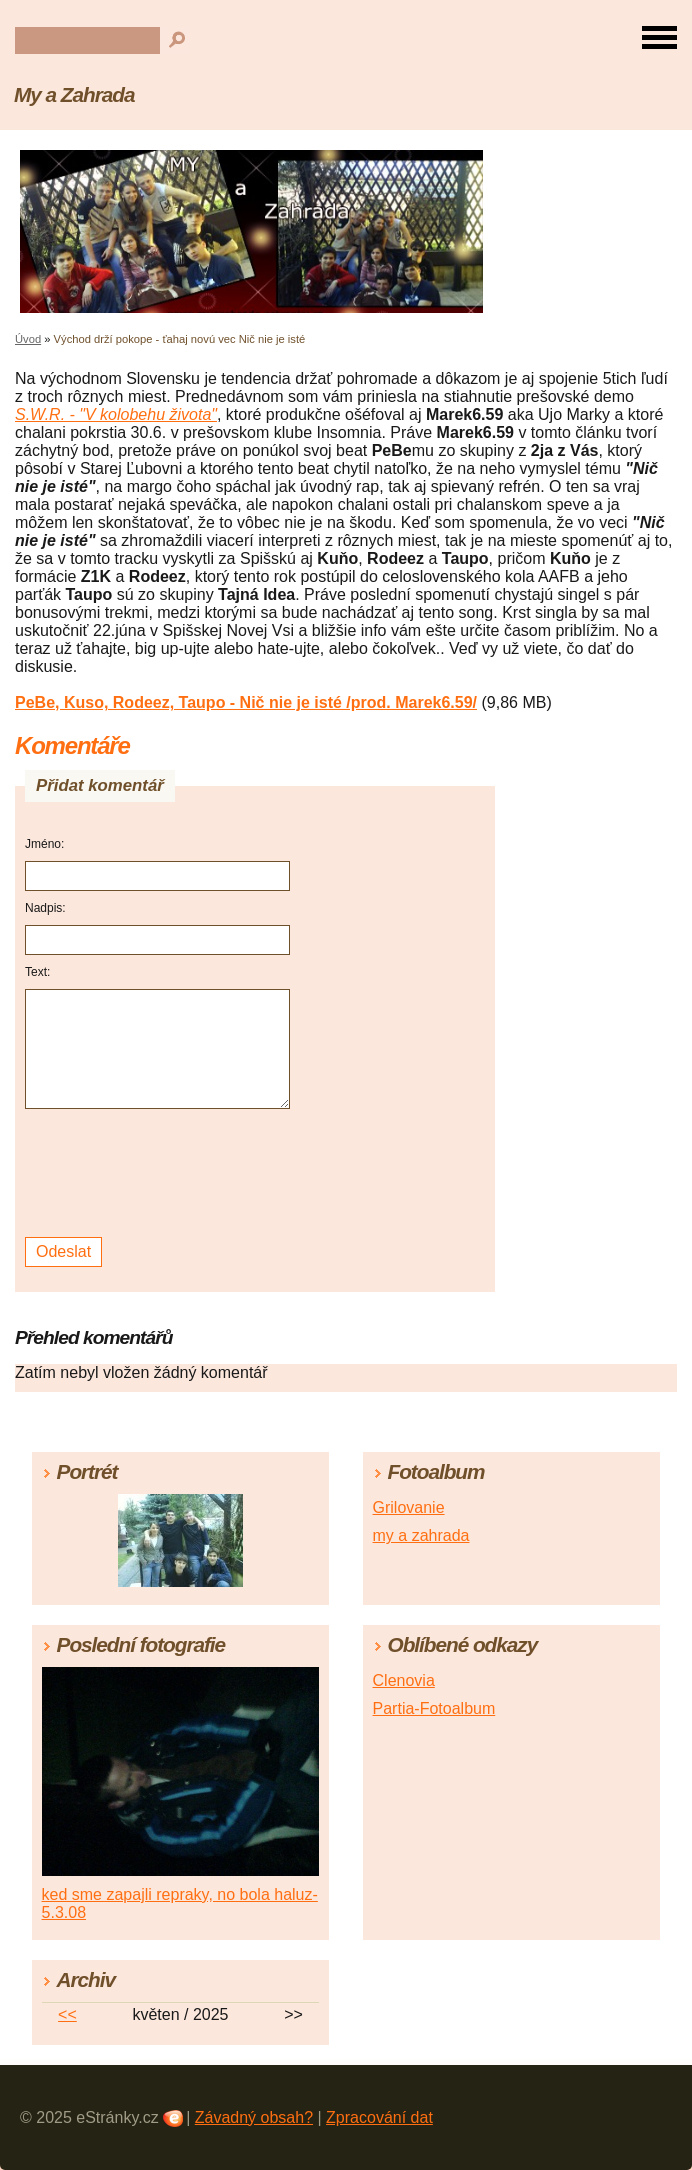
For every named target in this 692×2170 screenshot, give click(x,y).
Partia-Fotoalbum (434, 1708)
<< (67, 2014)
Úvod (28, 339)
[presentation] (160, 1173)
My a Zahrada (74, 94)
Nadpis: (45, 908)
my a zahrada (421, 1535)
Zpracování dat (379, 2117)
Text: (37, 972)
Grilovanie (409, 1507)
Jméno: (44, 844)
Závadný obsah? (254, 2117)
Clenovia (404, 1680)
